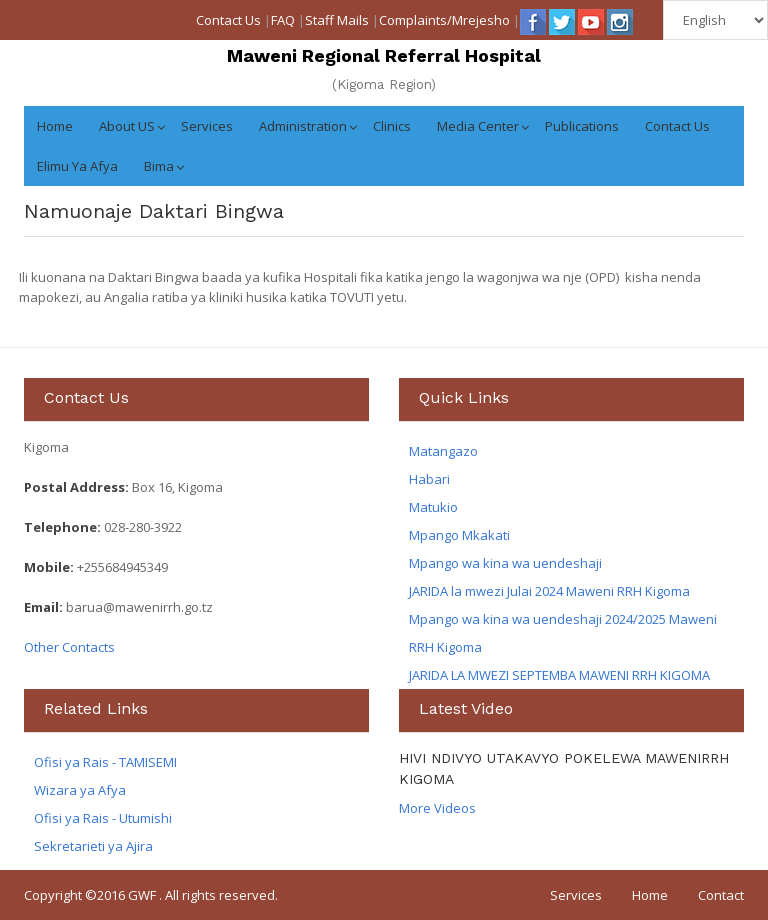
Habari (429, 479)
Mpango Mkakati (459, 535)
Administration (303, 126)
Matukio (433, 507)
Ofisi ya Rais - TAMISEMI (105, 762)
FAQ (283, 20)
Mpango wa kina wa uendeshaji (505, 563)
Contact (721, 895)
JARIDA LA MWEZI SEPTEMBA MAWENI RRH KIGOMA (559, 675)
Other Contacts (69, 647)
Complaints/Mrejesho (444, 20)
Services (207, 126)
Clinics (392, 126)
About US (127, 126)
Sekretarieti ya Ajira (93, 846)
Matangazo (443, 451)
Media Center (478, 126)
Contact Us (228, 20)
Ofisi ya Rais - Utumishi (103, 818)
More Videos (437, 808)
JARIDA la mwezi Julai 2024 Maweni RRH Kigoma (549, 591)
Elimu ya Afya (77, 166)
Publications (582, 126)
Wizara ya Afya (80, 790)
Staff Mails (337, 20)
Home (55, 126)
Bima (159, 166)
